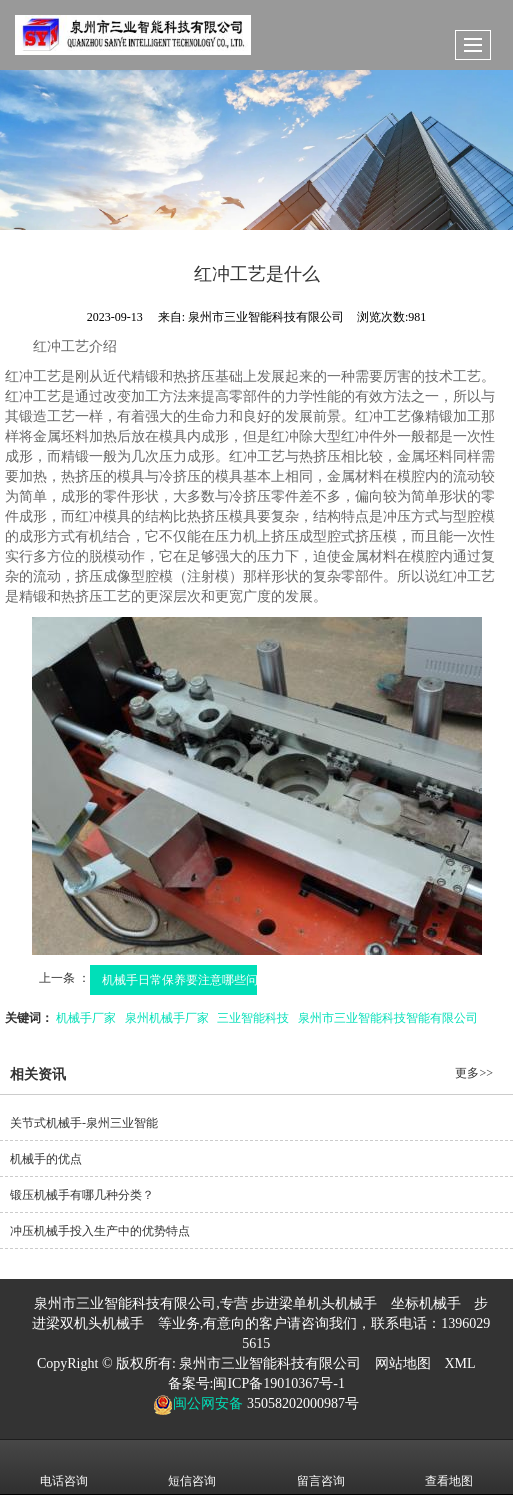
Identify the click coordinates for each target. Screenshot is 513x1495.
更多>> (474, 1073)
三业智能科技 (253, 1018)
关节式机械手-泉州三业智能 (84, 1123)
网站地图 (403, 1363)
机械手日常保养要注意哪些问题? (189, 980)
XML (459, 1363)
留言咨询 (321, 1467)
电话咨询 (64, 1467)
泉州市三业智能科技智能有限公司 (388, 1018)
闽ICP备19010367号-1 (278, 1383)
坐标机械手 (426, 1303)
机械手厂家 (86, 1018)
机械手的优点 (46, 1159)
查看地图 (449, 1467)
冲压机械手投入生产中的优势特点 (100, 1231)
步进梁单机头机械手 (314, 1303)
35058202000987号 (301, 1403)
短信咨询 (192, 1467)
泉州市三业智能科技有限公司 (270, 1363)
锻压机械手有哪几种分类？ (82, 1195)
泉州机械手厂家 (167, 1018)
